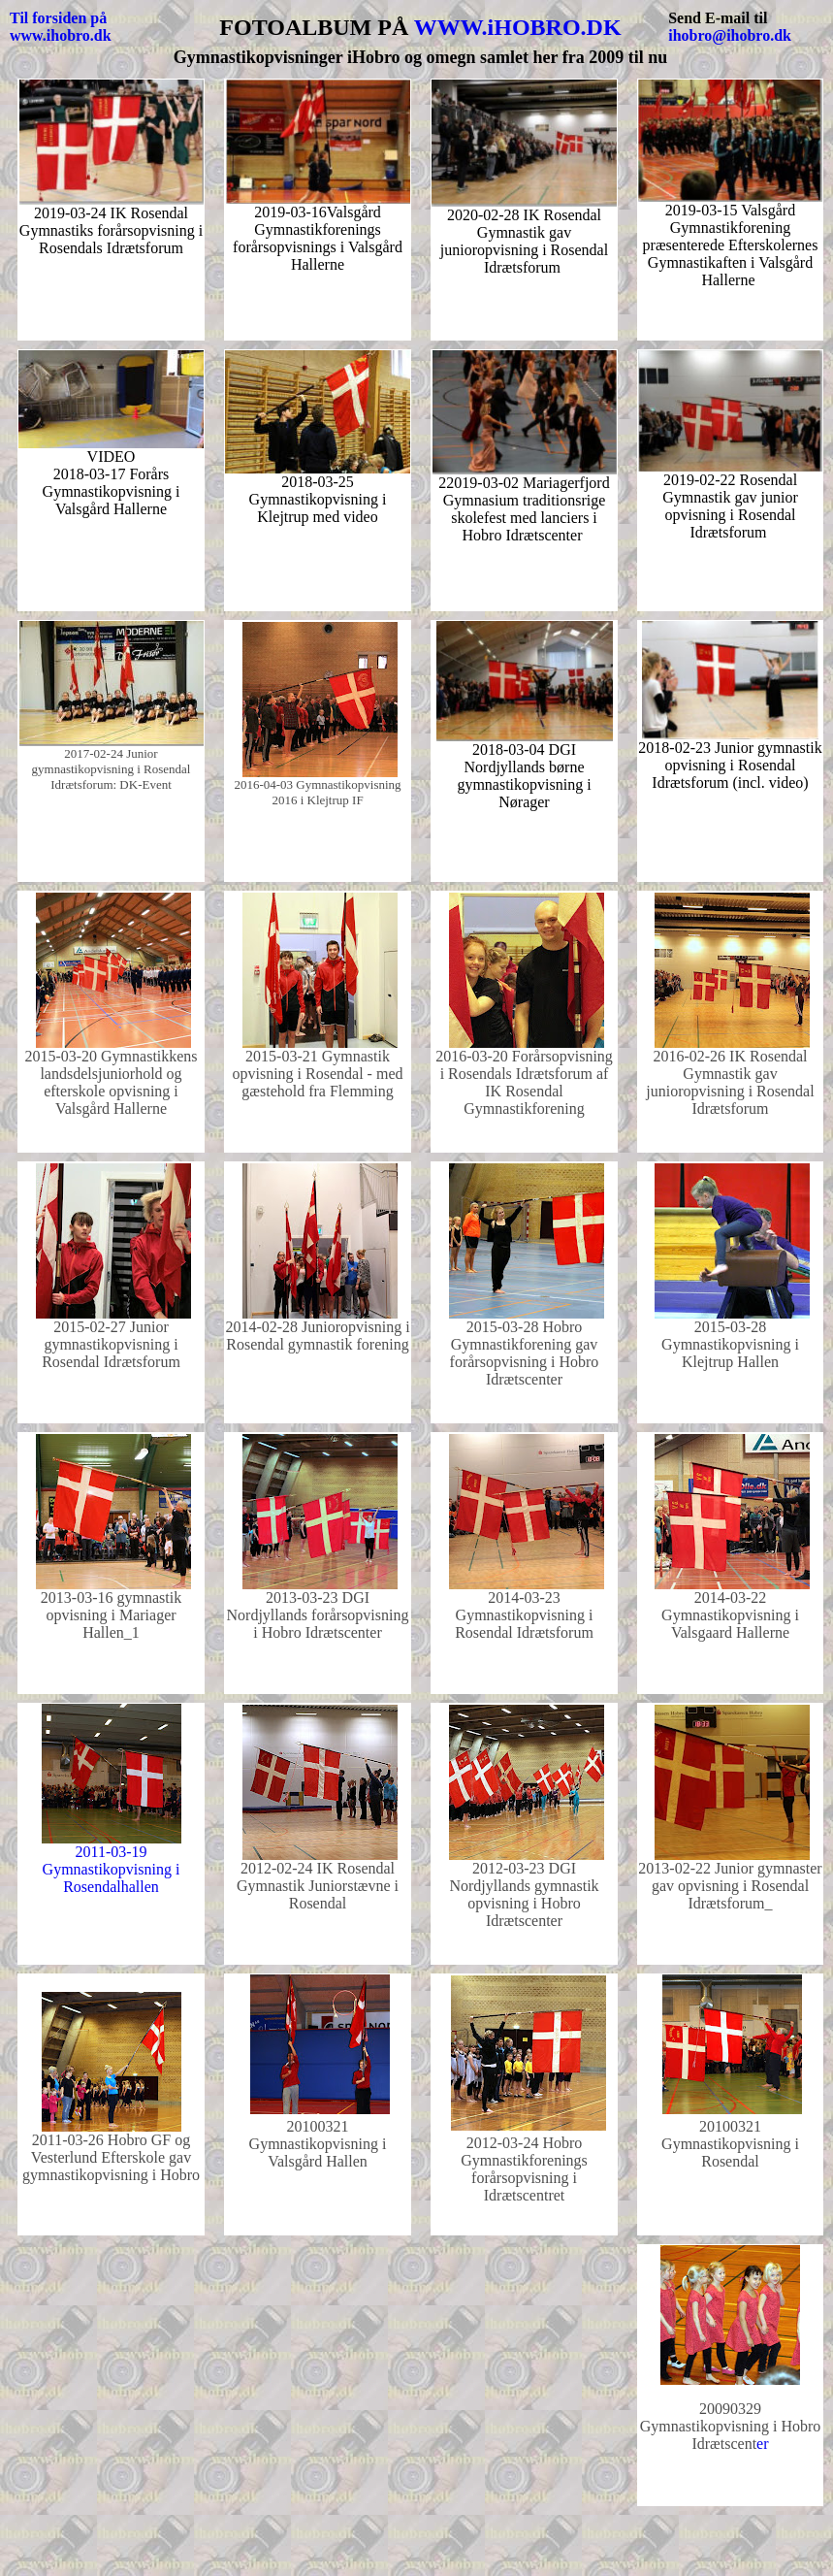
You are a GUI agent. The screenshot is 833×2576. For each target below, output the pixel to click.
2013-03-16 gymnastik (111, 1597)
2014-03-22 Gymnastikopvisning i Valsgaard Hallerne (730, 1615)
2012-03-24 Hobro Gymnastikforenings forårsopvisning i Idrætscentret (524, 2169)
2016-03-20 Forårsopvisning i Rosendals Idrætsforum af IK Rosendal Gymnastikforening (524, 1082)
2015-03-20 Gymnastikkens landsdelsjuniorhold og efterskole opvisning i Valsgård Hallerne (110, 1082)
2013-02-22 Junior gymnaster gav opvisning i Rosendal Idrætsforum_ (729, 1885)
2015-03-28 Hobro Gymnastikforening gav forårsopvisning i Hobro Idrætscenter (524, 1353)
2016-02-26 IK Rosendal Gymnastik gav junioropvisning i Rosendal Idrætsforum (730, 1082)
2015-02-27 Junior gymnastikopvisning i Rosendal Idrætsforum (111, 1344)
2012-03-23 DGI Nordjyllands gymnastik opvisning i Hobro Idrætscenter (523, 1894)
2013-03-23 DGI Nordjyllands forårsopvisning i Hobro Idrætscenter (318, 1615)
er (730, 2426)
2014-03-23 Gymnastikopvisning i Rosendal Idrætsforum (524, 1615)
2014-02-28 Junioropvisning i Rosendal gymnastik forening (317, 1336)
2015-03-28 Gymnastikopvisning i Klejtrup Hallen (730, 1344)
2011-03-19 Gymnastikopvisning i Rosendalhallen (111, 1869)
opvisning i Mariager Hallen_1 (111, 1624)
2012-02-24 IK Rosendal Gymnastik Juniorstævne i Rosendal (318, 1885)
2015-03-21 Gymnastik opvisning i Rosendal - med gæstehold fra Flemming (318, 1073)
